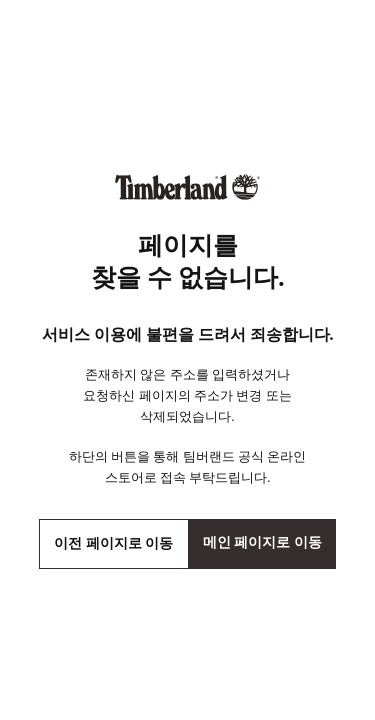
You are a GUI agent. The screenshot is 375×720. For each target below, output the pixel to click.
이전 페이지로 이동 (113, 543)
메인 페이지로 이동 (262, 542)
